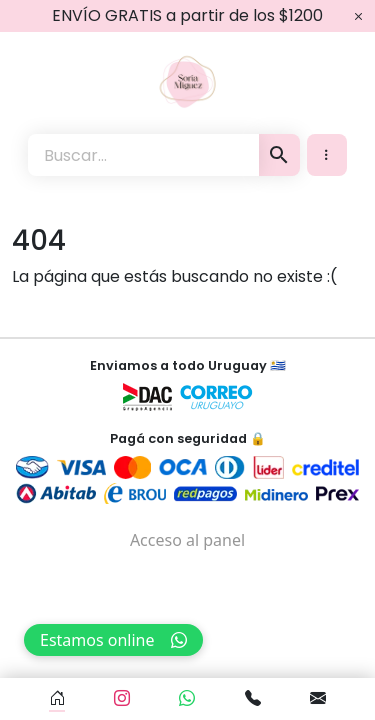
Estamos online (113, 640)
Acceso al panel (187, 540)
